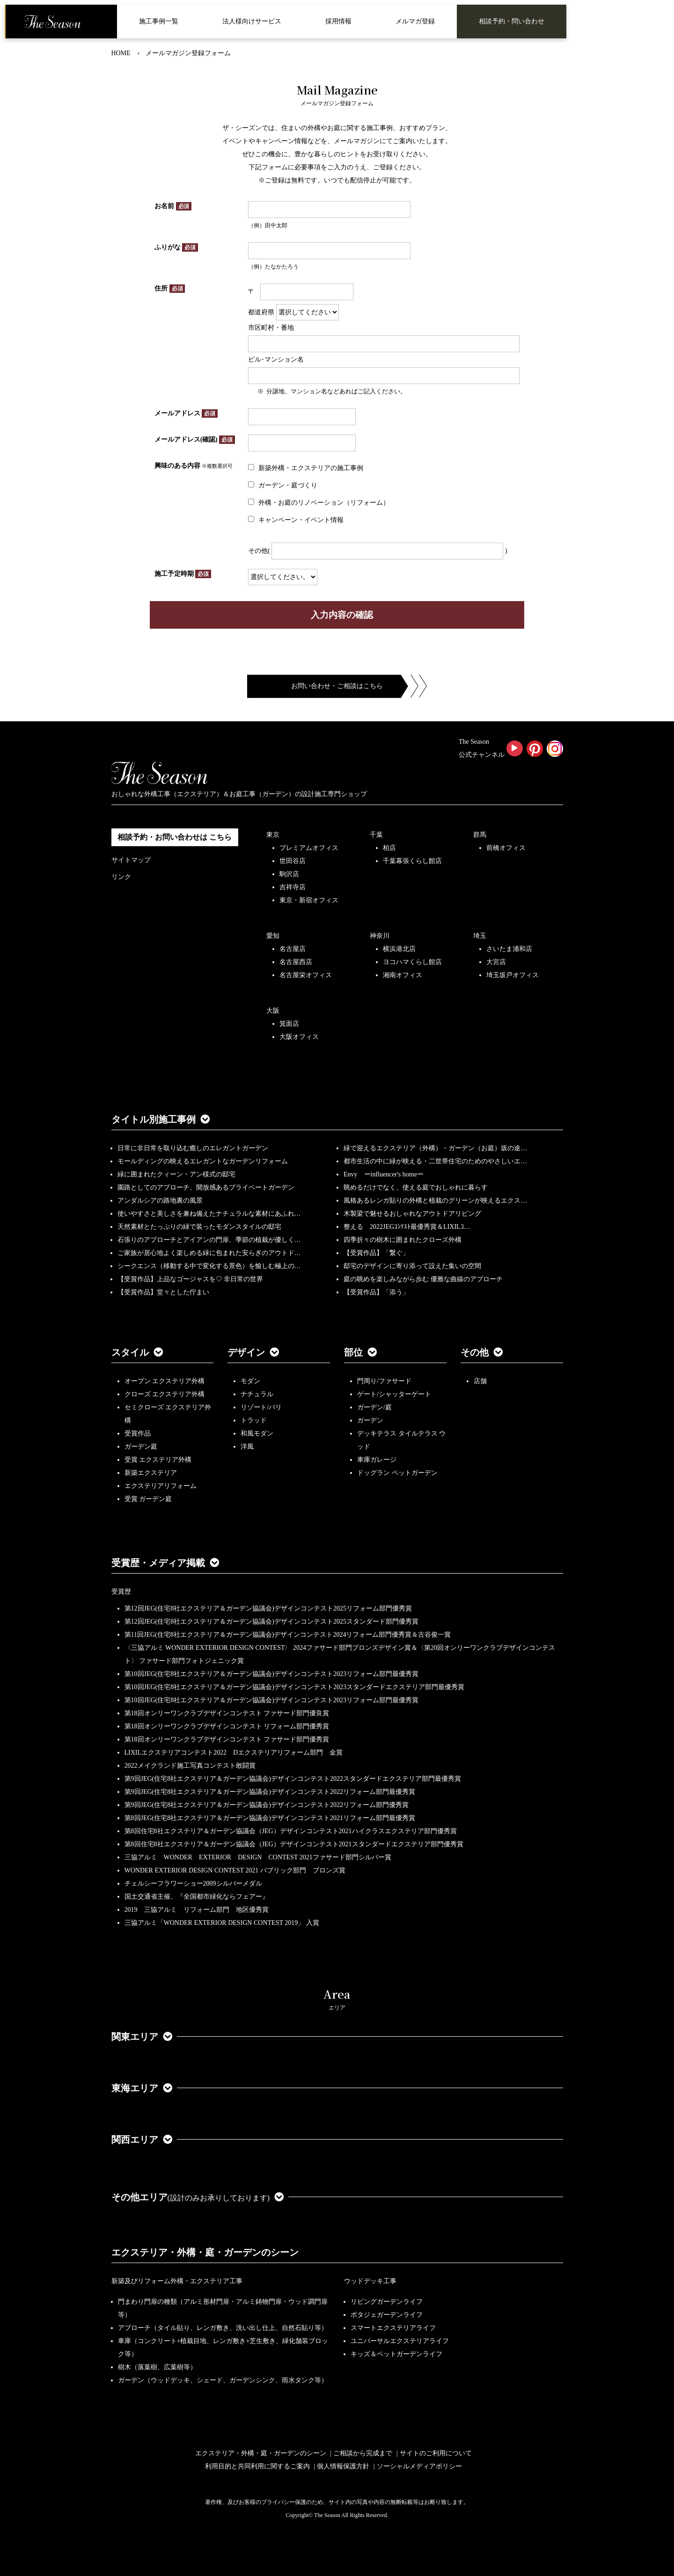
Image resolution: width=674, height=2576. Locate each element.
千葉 (376, 834)
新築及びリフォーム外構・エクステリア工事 (176, 2281)
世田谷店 (292, 860)
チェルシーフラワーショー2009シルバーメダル (193, 1883)
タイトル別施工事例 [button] (160, 1119)
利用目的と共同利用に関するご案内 (257, 2466)
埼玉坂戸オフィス (512, 975)
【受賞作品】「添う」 (376, 1292)
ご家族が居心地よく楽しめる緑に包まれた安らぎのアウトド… (209, 1252)
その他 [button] (482, 1352)
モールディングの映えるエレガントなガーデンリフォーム (202, 1161)
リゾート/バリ (261, 1407)
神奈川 (379, 935)
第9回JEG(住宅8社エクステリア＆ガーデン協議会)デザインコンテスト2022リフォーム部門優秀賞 (267, 1804)
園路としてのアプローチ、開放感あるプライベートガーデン (205, 1187)
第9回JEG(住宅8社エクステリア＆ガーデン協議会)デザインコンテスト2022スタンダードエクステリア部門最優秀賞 (293, 1778)
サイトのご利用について (436, 2453)
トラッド (254, 1420)
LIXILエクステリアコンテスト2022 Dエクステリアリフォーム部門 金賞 (234, 1752)
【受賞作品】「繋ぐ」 (376, 1252)
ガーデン (370, 1420)
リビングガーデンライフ (387, 2301)
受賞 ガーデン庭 (148, 1498)
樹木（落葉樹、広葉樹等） (157, 2367)
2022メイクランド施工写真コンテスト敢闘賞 (190, 1765)
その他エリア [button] (197, 2197)
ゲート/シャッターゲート (394, 1394)
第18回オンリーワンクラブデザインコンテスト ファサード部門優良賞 (227, 1713)
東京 (272, 834)
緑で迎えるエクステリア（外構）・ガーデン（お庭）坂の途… (435, 1148)
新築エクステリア (151, 1472)
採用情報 (338, 21)
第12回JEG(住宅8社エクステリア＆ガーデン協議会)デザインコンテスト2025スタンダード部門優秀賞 (271, 1621)
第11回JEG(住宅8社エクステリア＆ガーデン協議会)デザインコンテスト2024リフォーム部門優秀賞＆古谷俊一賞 (288, 1634)
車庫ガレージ (376, 1459)
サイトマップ (131, 860)
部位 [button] (360, 1352)
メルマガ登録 (415, 21)
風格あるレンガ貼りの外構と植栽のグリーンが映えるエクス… (435, 1200)
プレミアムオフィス (308, 847)
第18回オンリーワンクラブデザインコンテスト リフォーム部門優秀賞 (227, 1726)
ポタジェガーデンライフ (387, 2314)
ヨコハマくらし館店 (412, 961)
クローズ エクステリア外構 (165, 1394)
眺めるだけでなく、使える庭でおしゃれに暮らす (416, 1187)
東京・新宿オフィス (308, 900)
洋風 (247, 1446)
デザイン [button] (253, 1352)
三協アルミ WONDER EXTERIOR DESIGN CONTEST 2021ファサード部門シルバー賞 (258, 1857)
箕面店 (289, 1023)
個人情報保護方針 (343, 2466)
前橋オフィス (506, 847)
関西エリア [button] (141, 2139)
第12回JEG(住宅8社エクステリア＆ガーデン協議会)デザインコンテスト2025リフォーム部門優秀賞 (268, 1608)
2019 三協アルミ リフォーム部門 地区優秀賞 (197, 1909)
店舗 (480, 1381)
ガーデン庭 (141, 1446)
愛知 (272, 935)
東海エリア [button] (141, 2088)
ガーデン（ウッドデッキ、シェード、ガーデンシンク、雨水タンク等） (223, 2380)
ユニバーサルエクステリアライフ (400, 2340)
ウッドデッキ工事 (370, 2281)
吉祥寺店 (292, 887)
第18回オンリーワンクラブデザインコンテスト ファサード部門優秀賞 (227, 1739)
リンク (121, 876)
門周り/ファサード (384, 1381)
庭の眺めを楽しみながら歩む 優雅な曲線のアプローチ (423, 1279)
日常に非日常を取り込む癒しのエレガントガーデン (192, 1148)
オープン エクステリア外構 (165, 1381)
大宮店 (496, 961)
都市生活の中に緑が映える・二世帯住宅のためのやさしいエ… (435, 1161)
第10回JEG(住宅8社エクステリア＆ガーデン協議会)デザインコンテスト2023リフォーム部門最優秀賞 (271, 1673)
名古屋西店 (295, 961)
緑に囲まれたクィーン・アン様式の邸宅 (176, 1174)
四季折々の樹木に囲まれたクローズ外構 (403, 1239)
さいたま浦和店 (509, 948)
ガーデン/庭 (374, 1407)
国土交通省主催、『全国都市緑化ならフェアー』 (197, 1896)
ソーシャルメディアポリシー (419, 2466)
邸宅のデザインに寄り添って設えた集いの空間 (412, 1266)
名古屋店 (292, 948)
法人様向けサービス (251, 21)
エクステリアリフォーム (161, 1485)
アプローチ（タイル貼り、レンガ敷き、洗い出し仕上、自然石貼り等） (223, 2327)
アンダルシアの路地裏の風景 (160, 1200)
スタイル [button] (137, 1352)
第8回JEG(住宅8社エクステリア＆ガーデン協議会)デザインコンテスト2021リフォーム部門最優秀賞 (270, 1817)
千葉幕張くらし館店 (412, 860)
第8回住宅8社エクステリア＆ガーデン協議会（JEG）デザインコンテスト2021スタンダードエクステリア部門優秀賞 (294, 1844)
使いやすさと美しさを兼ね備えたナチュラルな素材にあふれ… (209, 1213)
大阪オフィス (299, 1036)
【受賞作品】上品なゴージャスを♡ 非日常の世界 (193, 1279)
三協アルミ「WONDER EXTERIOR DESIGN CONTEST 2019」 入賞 (222, 1922)
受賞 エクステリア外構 (158, 1459)
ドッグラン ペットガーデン (397, 1472)
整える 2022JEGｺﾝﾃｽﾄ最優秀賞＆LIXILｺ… (407, 1226)
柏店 (389, 847)
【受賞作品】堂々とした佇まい (163, 1292)
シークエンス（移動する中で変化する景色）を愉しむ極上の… (209, 1266)
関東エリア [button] (141, 2037)
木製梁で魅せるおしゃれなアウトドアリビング (412, 1213)
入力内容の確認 (342, 615)
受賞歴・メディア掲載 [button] (165, 1563)
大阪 (272, 1010)
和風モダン (257, 1433)
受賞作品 (138, 1433)
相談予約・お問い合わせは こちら (174, 837)
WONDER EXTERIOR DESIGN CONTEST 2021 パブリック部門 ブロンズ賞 (235, 1870)
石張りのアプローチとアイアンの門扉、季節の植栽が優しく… (209, 1239)
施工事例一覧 (158, 21)
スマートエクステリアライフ (393, 2327)
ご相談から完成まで (362, 2453)
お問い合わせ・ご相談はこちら (337, 685)
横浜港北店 (399, 948)
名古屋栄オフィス (305, 975)
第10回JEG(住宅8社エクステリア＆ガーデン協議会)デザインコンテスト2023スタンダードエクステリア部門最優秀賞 (294, 1687)
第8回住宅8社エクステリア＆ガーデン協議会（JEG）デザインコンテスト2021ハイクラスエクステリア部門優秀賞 (291, 1831)
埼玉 (479, 935)
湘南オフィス (402, 975)
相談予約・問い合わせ (511, 21)
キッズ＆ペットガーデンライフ (396, 2354)
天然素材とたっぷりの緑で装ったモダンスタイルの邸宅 (199, 1226)
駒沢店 (289, 874)
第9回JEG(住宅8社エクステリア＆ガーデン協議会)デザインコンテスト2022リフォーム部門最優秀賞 (270, 1791)
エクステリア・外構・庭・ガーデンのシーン (205, 2252)
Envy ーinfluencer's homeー (384, 1174)
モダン (250, 1381)
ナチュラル (257, 1394)
